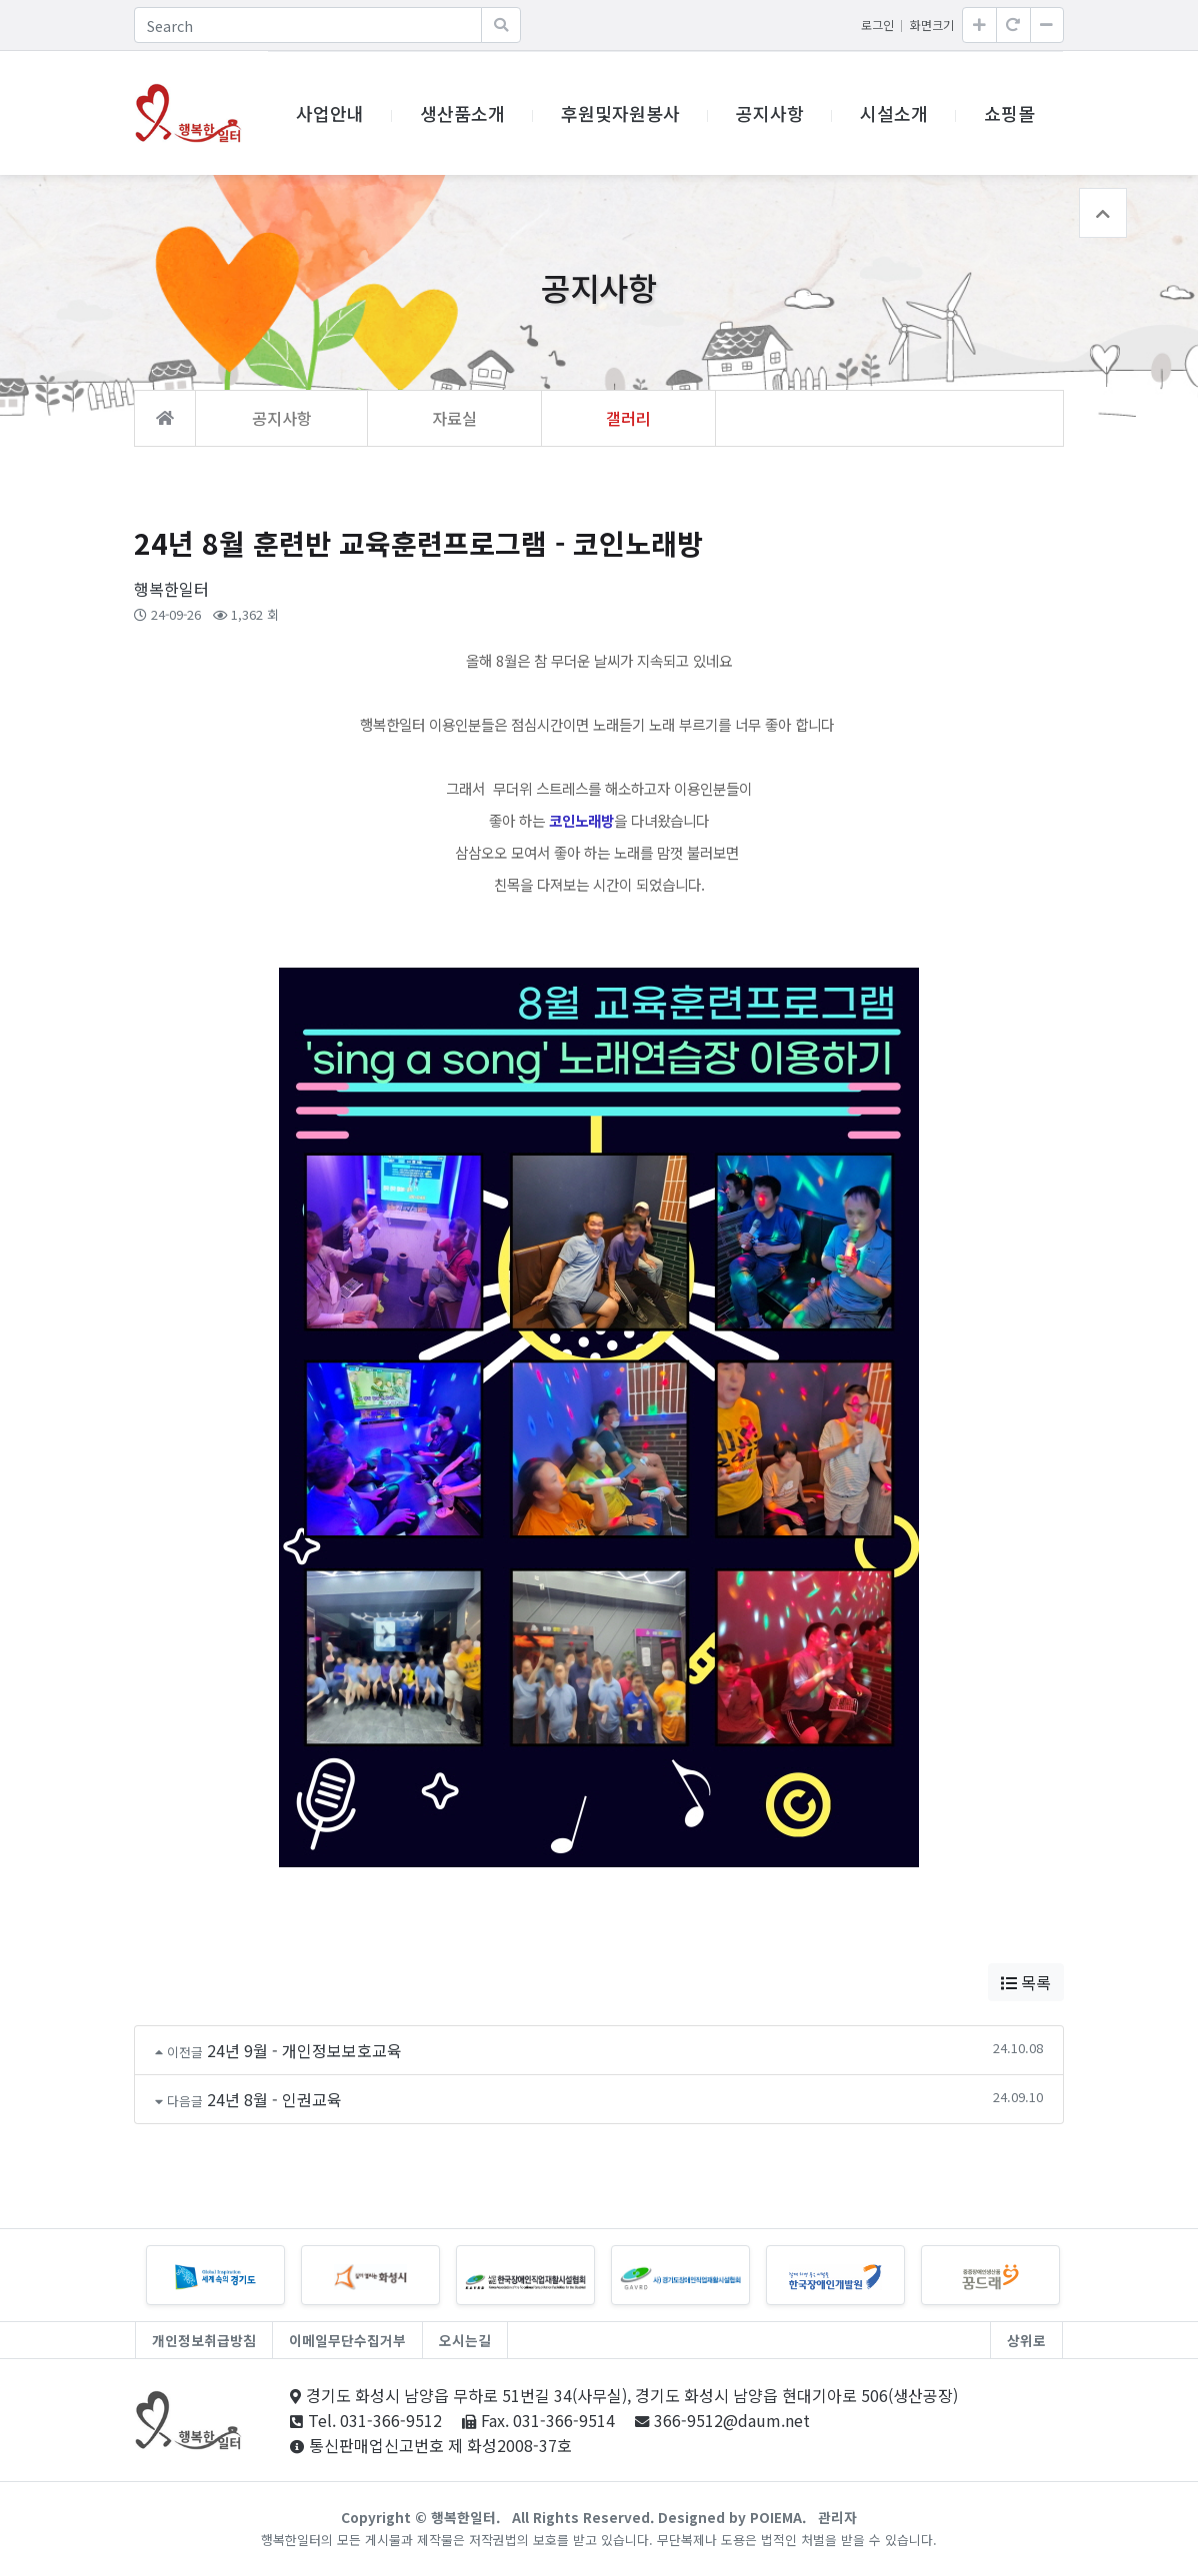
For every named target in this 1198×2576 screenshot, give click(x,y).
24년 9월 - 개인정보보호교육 (304, 2050)
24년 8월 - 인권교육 (274, 2099)
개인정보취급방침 (204, 2340)
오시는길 (465, 2340)
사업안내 (330, 113)
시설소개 (894, 113)
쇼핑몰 (1009, 113)
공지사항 (770, 113)
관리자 (837, 2517)
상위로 (1026, 2340)
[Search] (308, 25)
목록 (1026, 1982)
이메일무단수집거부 (347, 2340)
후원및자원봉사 (620, 113)
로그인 (877, 24)
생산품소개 (462, 113)
